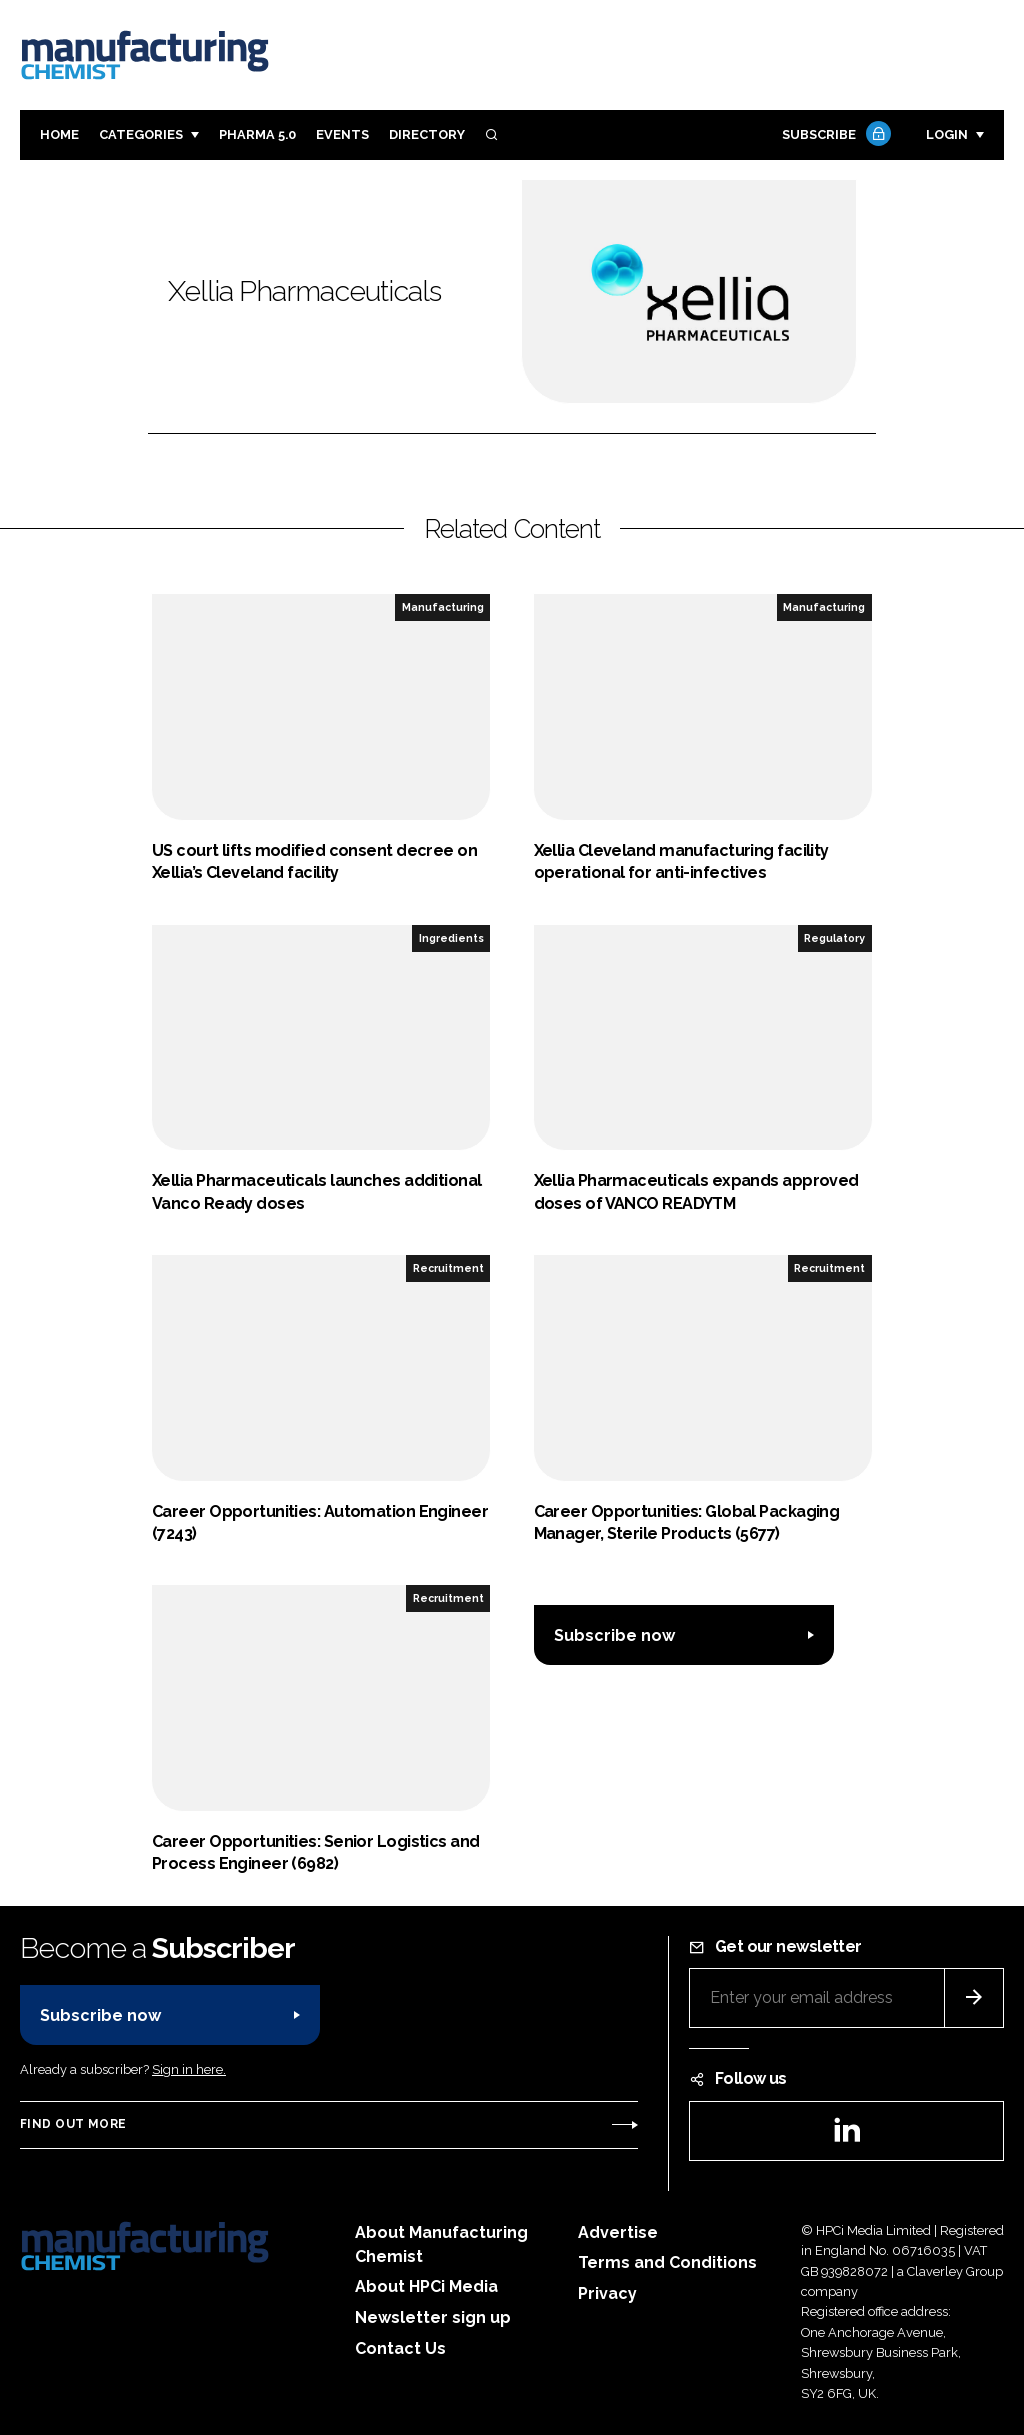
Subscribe (834, 135)
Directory (427, 134)
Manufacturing (443, 607)
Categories (141, 134)
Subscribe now (614, 1635)
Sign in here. (189, 2069)
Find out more (73, 2124)
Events (342, 134)
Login (947, 134)
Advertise (618, 2232)
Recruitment (448, 1268)
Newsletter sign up (433, 2317)
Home (59, 134)
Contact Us (400, 2348)
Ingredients (451, 938)
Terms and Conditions (667, 2262)
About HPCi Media (426, 2286)
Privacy (607, 2293)
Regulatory (834, 938)
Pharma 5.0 (257, 134)
